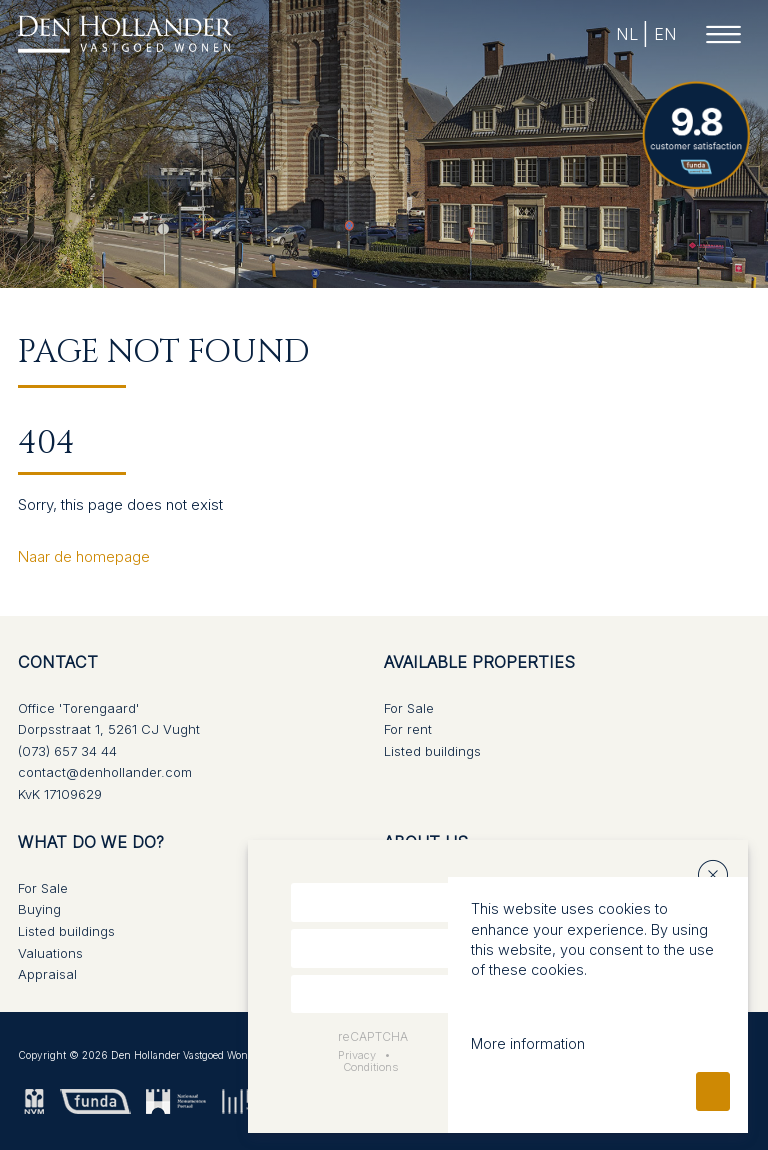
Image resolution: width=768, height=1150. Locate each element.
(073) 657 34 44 (67, 751)
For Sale (409, 708)
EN (664, 34)
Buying (39, 909)
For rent (408, 729)
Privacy (357, 1055)
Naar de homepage (84, 556)
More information (528, 1043)
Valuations (50, 953)
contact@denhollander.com (105, 772)
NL (626, 34)
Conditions (370, 1067)
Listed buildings (432, 751)
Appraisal (47, 974)
